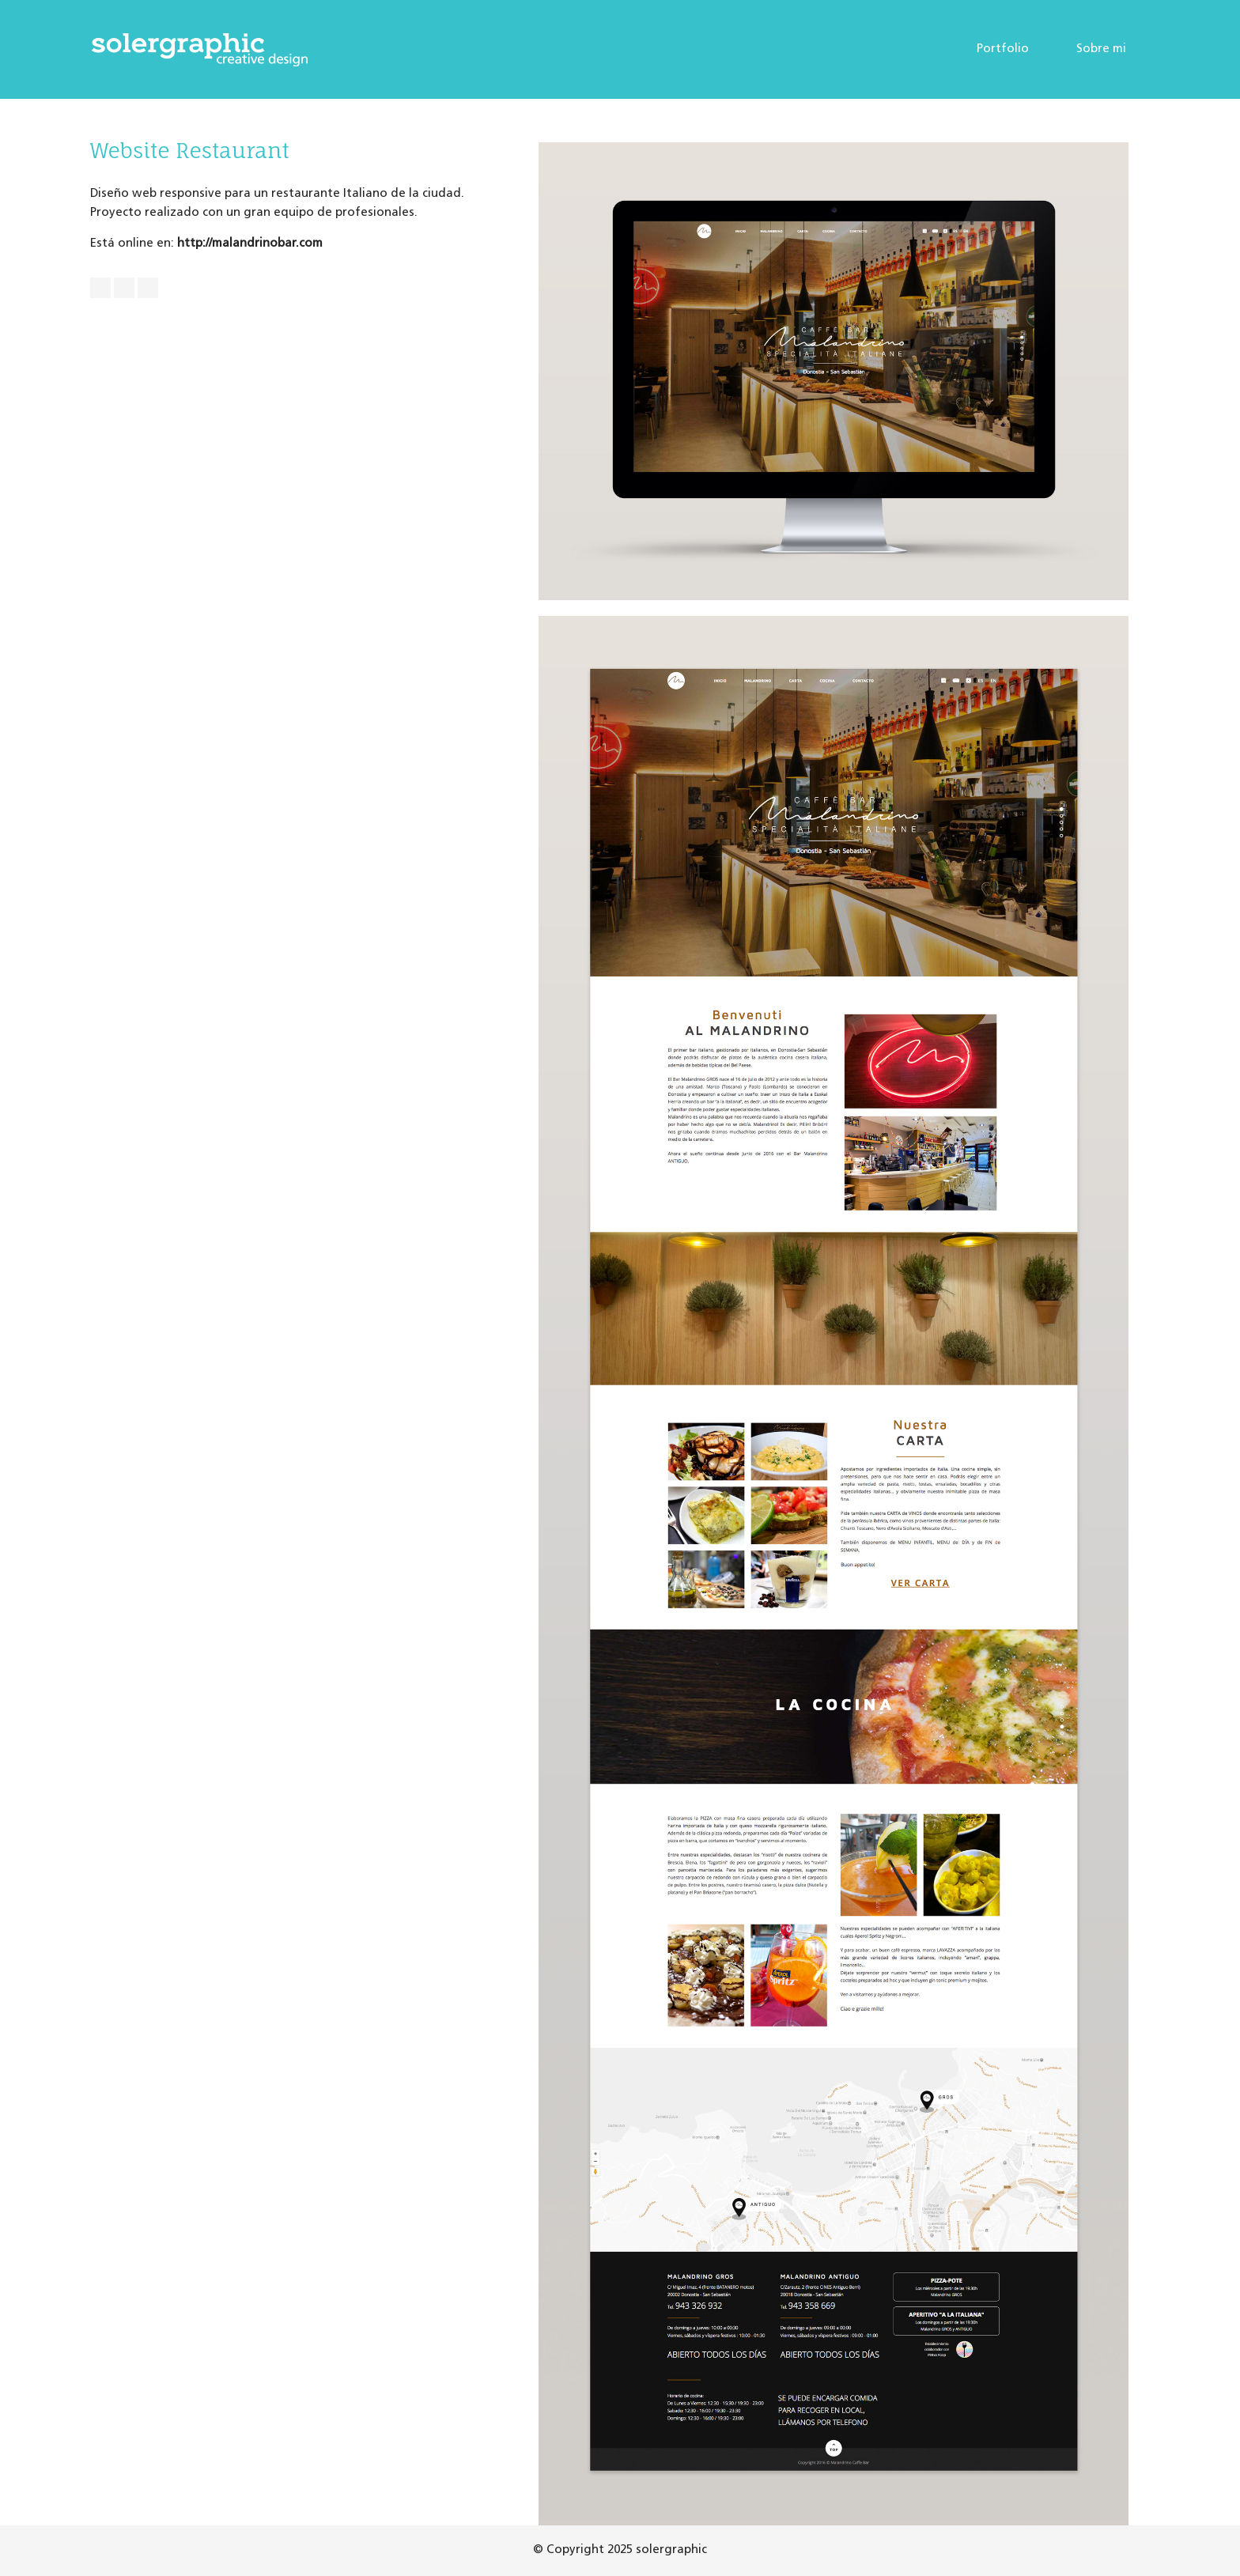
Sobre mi (1101, 49)
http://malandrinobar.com (250, 244)
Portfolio (1003, 49)
